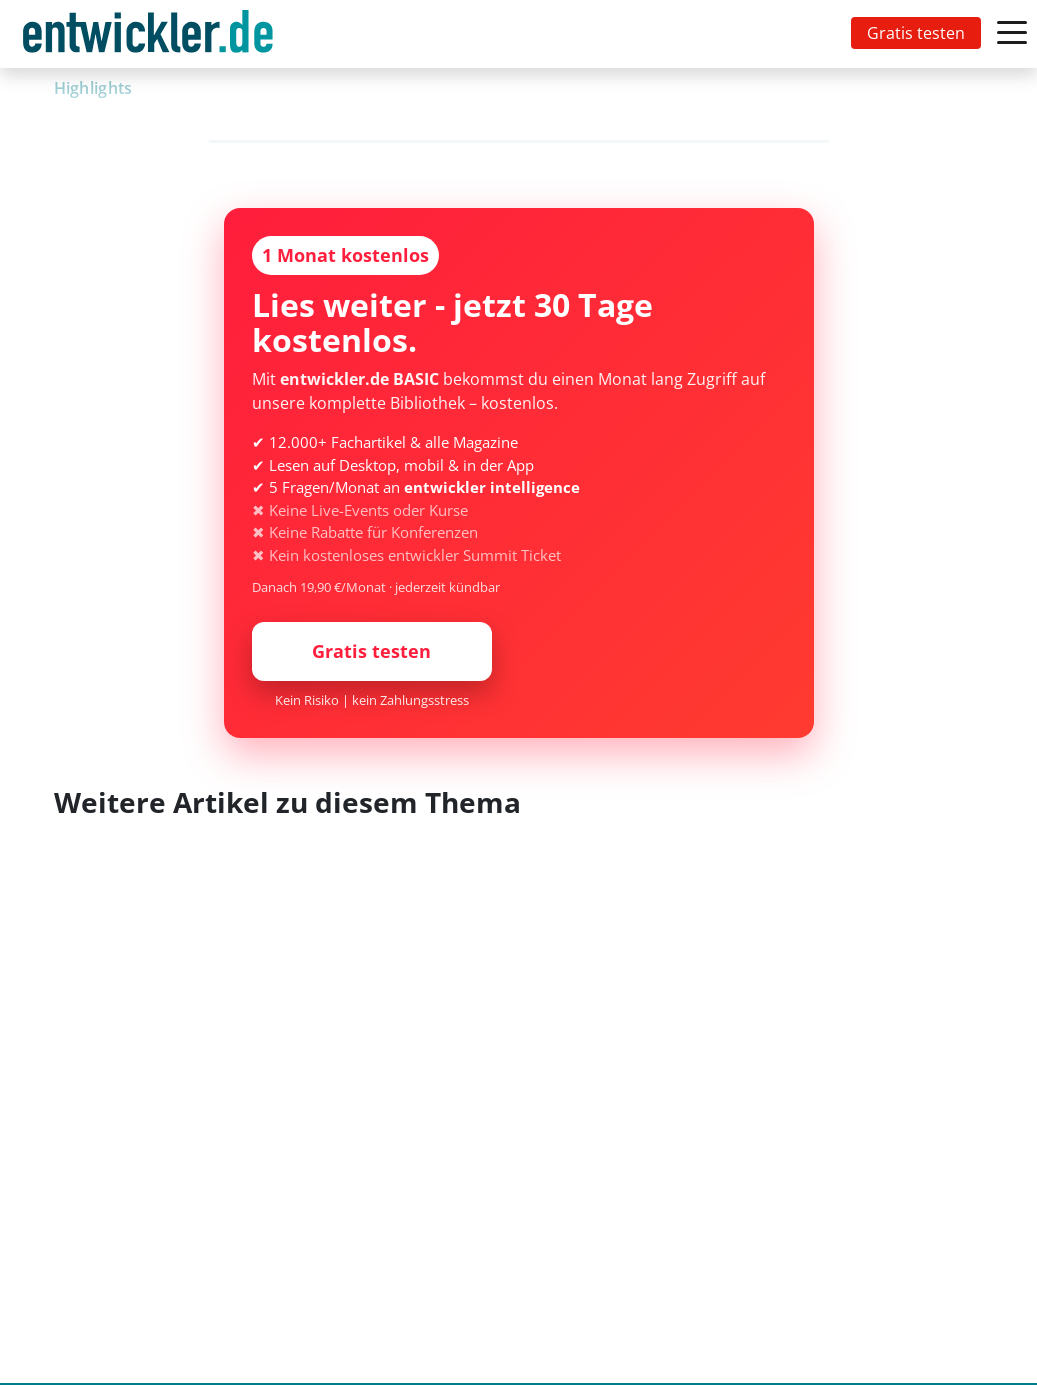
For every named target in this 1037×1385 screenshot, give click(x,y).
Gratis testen (916, 33)
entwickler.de (148, 37)
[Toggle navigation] (152, 34)
